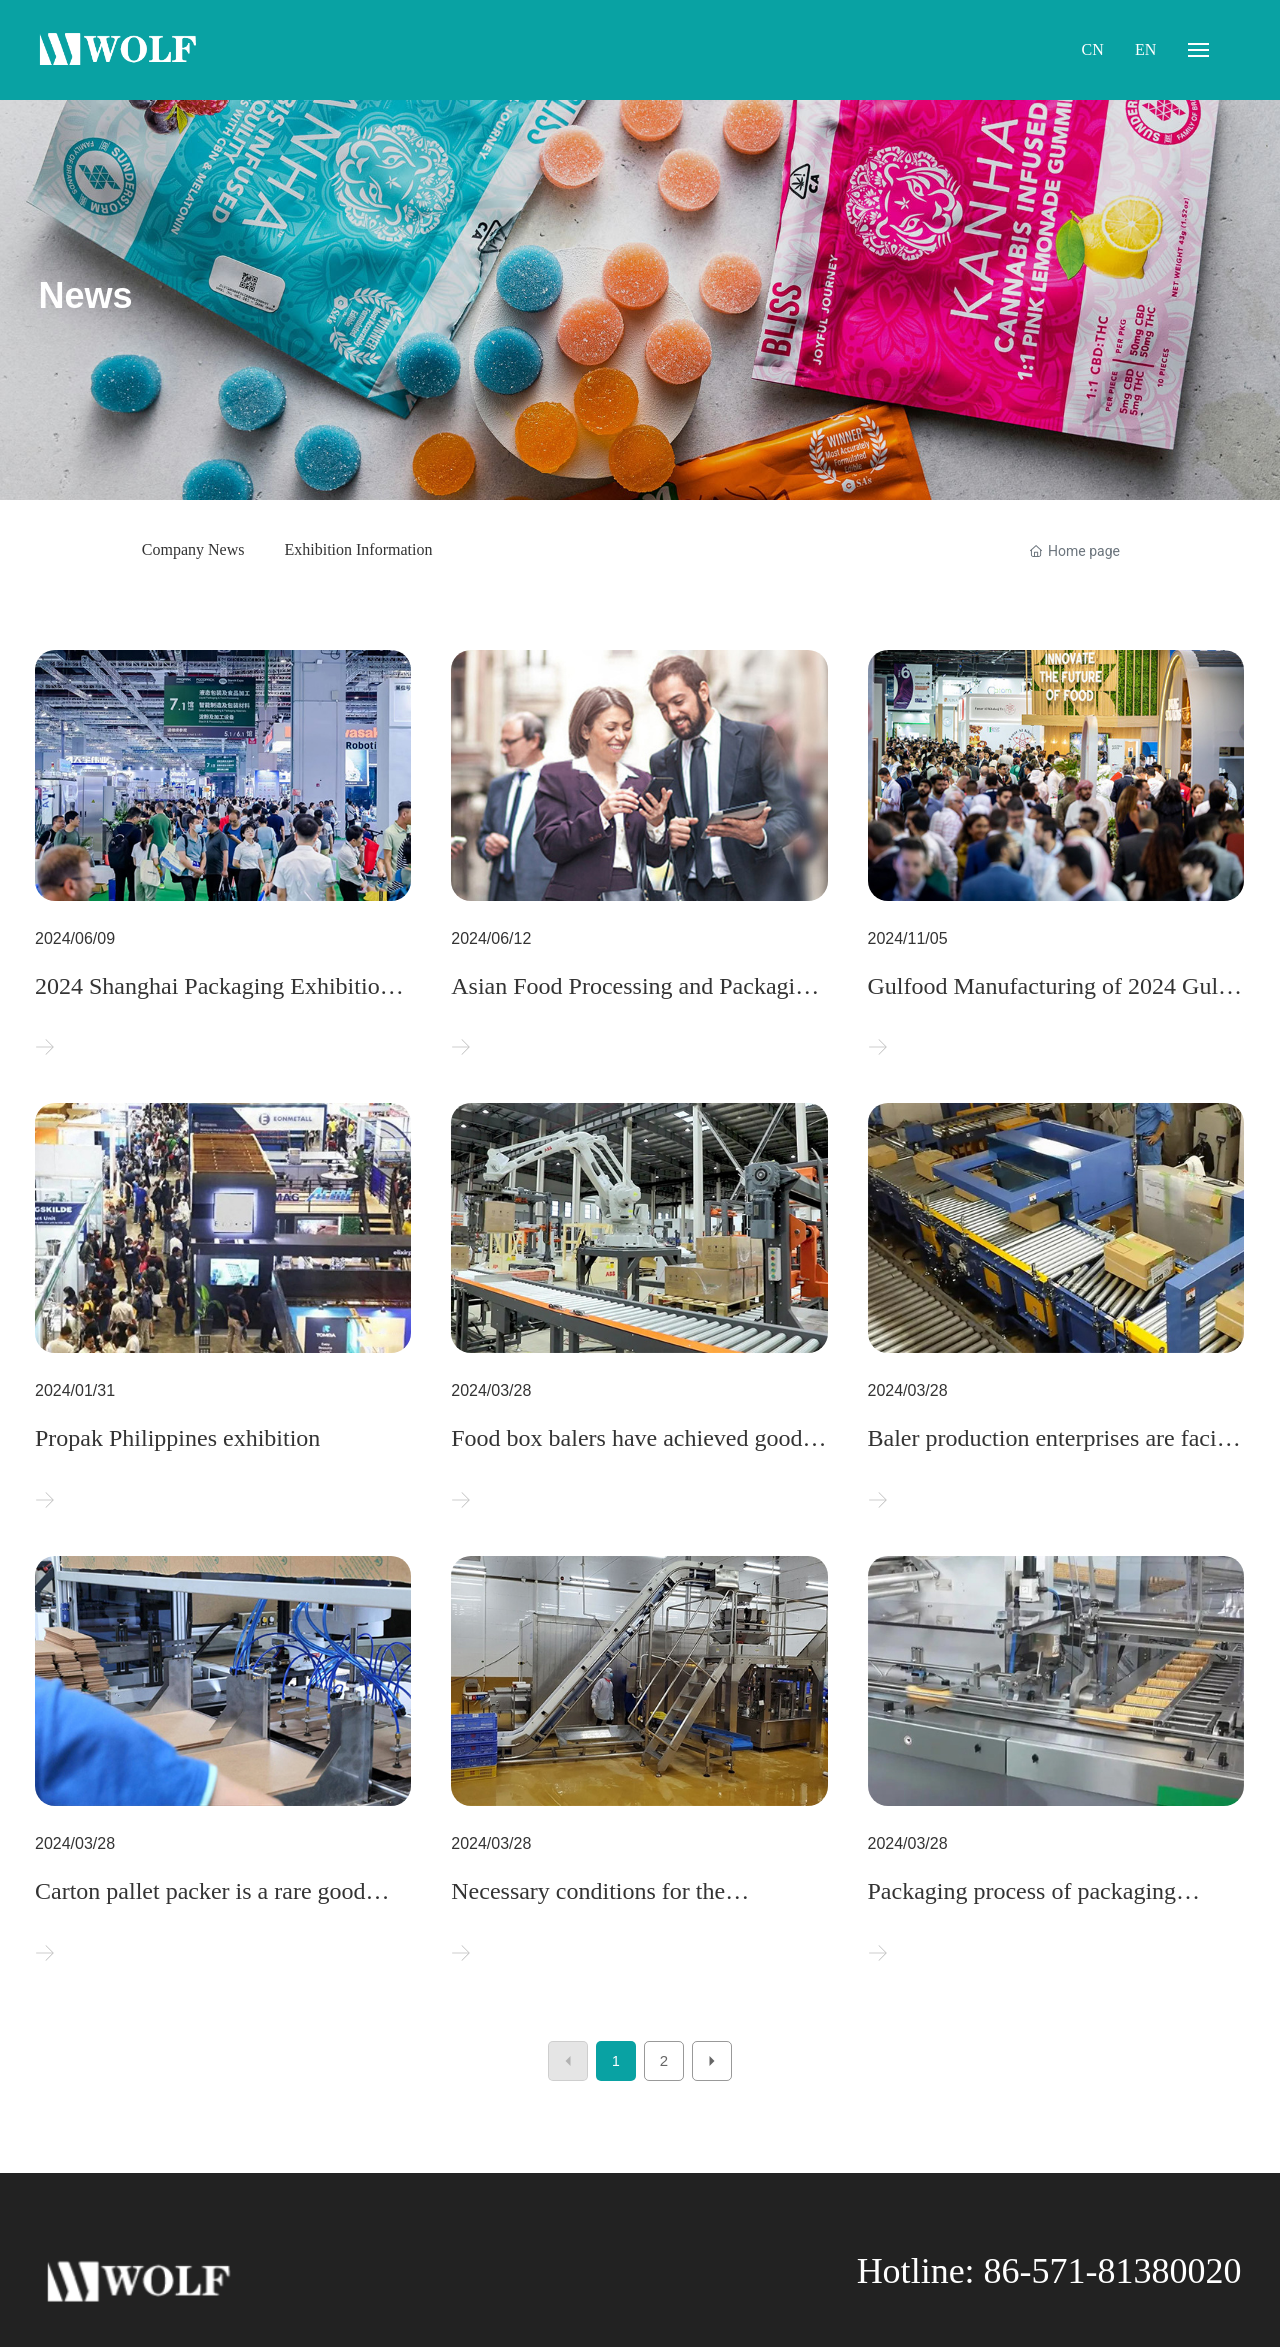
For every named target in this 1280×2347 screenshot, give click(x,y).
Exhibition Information (358, 549)
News (85, 295)
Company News (193, 549)
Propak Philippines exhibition (177, 1438)
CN (1093, 49)
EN (1145, 49)
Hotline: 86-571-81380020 (1049, 2271)
